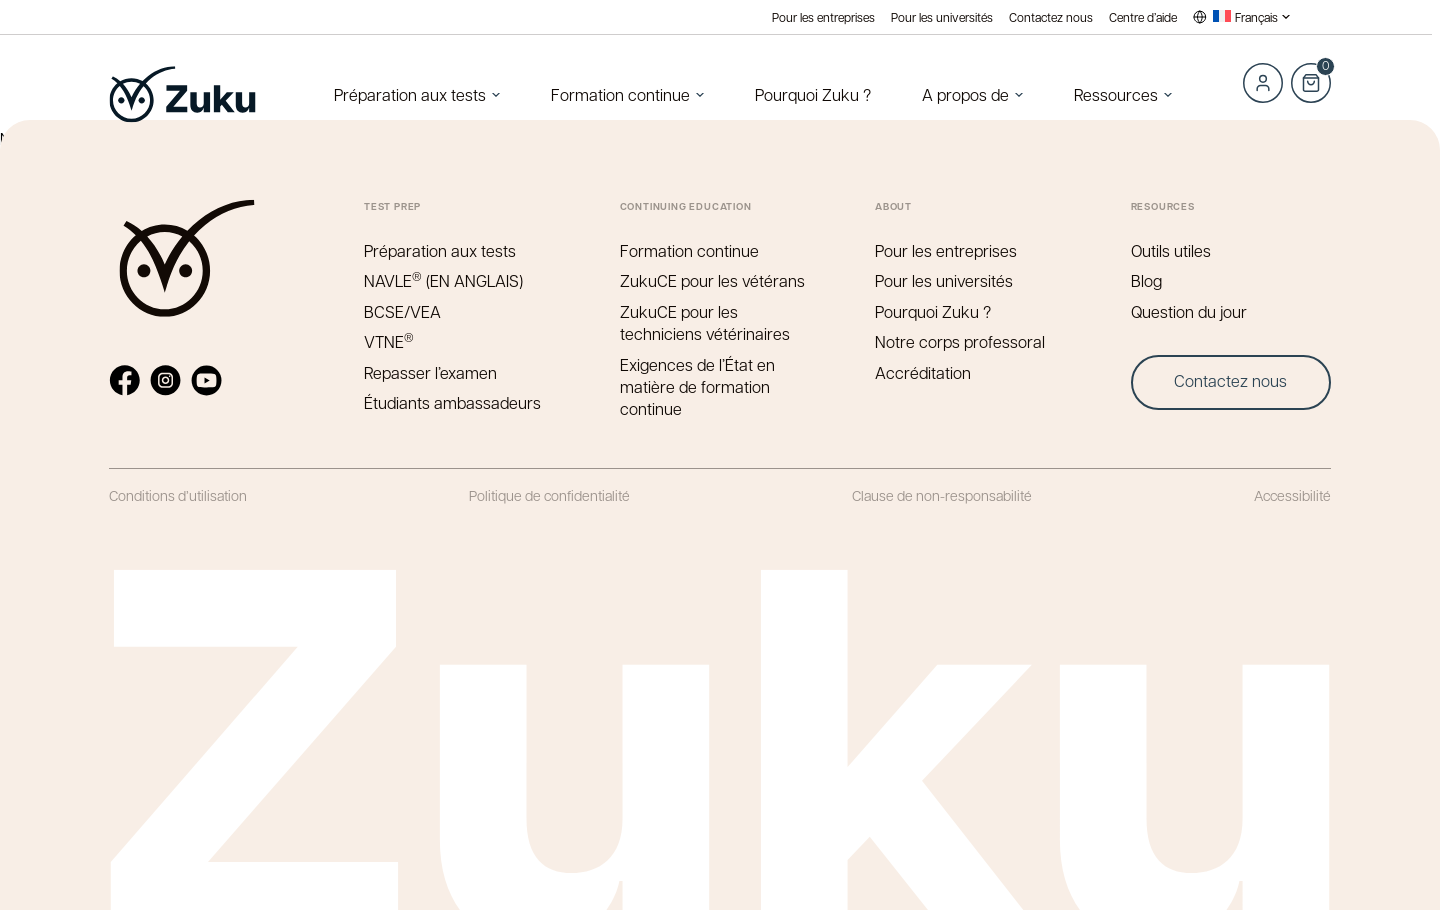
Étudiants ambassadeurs (452, 402)
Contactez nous (1051, 17)
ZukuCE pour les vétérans (712, 280)
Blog (1146, 280)
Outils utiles (1171, 250)
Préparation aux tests (410, 94)
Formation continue (620, 94)
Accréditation (923, 372)
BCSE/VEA (402, 311)
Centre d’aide (1143, 17)
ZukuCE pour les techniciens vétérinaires (705, 322)
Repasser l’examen (430, 372)
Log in (1263, 83)
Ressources (1116, 94)
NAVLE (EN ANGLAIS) (443, 280)
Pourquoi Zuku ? (813, 94)
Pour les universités (942, 17)
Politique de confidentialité (549, 495)
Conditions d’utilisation (178, 495)
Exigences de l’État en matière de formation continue (697, 387)
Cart (1311, 72)
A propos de (965, 94)
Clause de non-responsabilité (942, 495)
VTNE (389, 341)
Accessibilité (1292, 495)
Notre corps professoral (960, 341)
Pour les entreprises (823, 17)
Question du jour (1189, 311)
